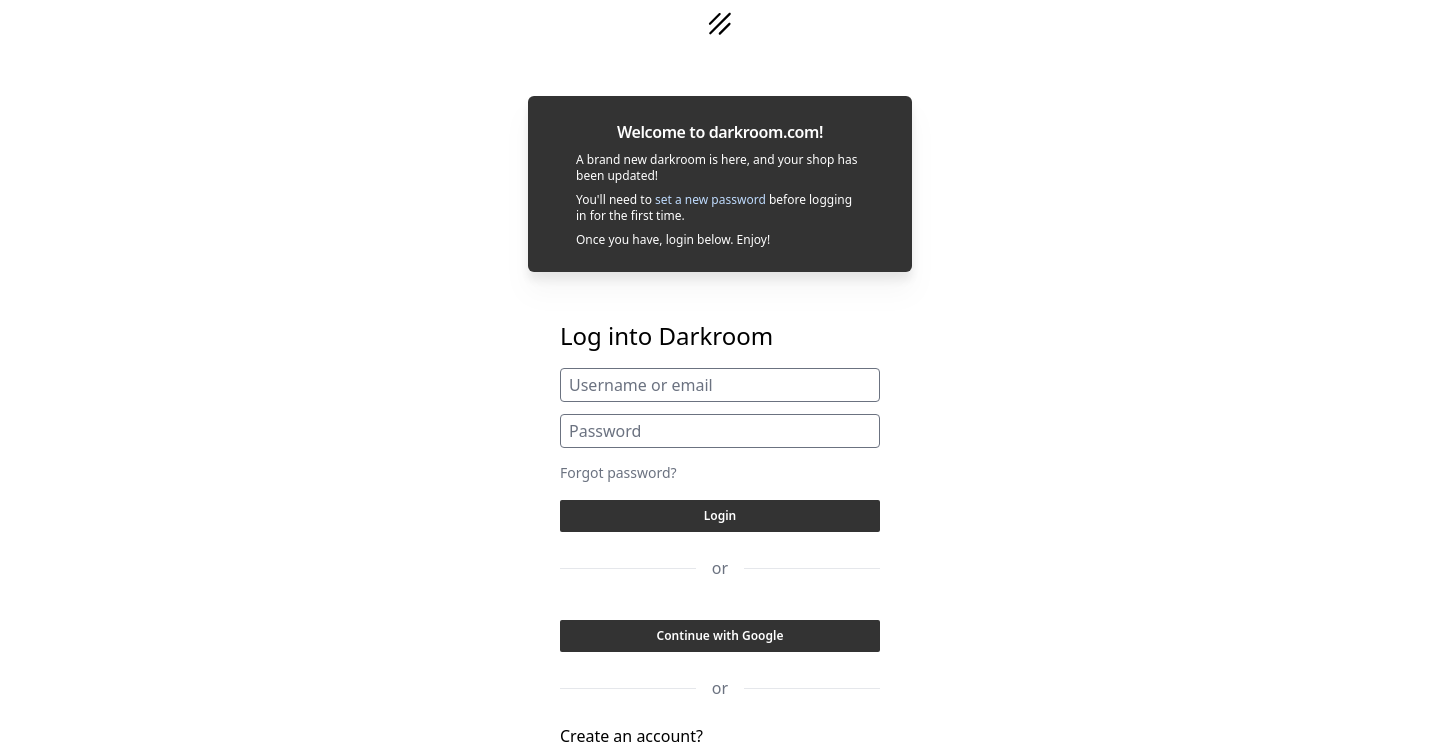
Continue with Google (720, 635)
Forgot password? (618, 472)
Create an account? (631, 736)
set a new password (710, 199)
